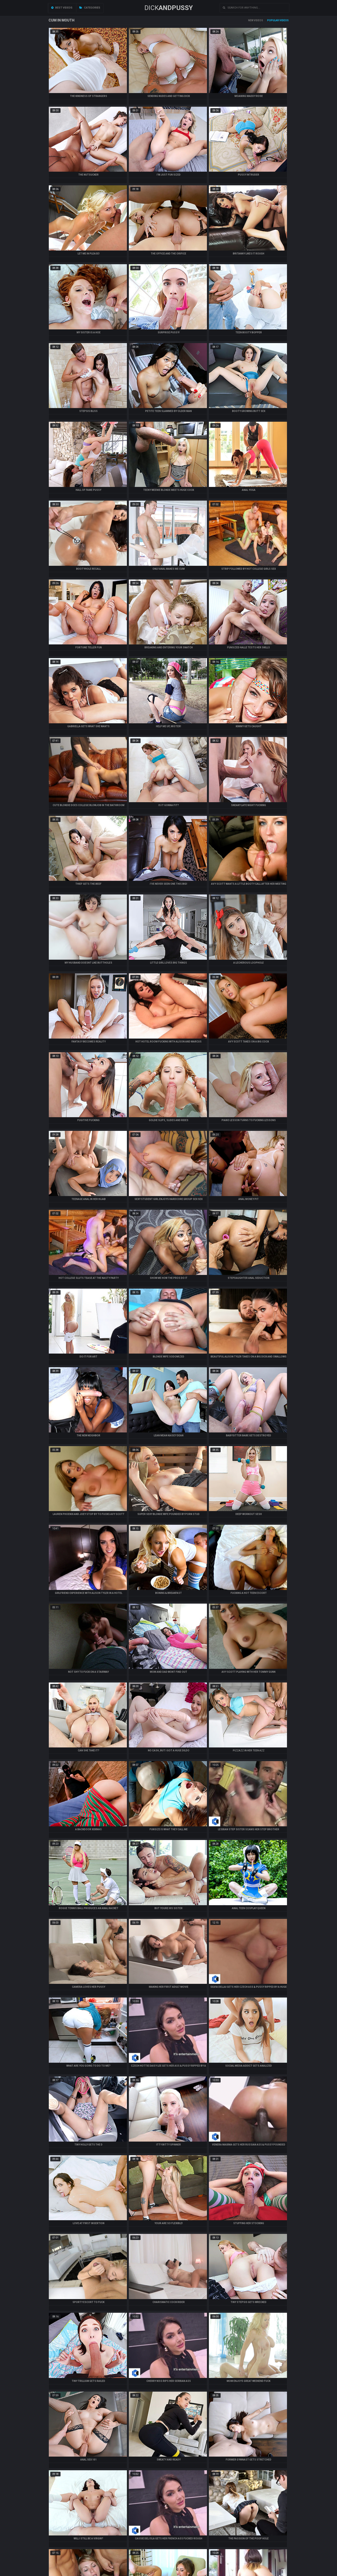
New (250, 20)
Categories (89, 7)
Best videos (61, 7)
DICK (168, 8)
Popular (273, 20)
